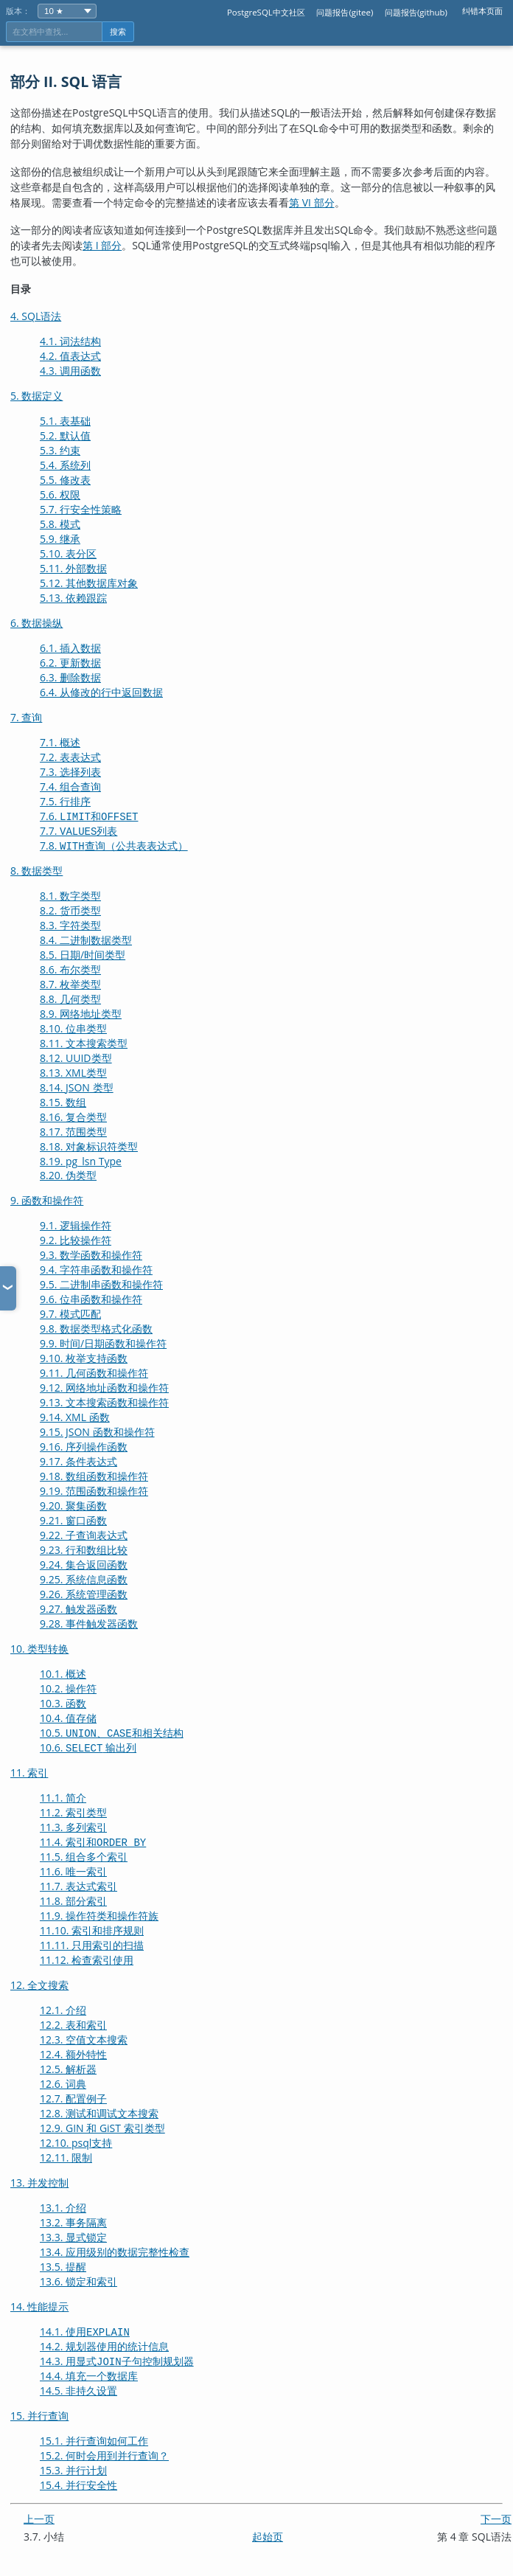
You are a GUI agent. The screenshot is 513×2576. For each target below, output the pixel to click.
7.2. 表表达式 (70, 757)
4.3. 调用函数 (70, 371)
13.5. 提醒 (63, 2267)
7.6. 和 (89, 816)
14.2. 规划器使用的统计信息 (104, 2346)
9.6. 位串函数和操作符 (91, 1299)
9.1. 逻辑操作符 (75, 1225)
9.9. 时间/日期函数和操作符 (103, 1343)
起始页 (267, 2537)
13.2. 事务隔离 (73, 2222)
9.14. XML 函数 (75, 1417)
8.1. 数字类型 (70, 896)
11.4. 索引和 (93, 1842)
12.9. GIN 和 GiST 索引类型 (102, 2128)
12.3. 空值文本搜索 (84, 2039)
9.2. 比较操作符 (75, 1240)
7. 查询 (26, 717)
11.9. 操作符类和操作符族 (99, 1916)
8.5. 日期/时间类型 (82, 955)
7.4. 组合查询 (70, 787)
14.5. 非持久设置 (78, 2391)
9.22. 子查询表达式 (84, 1535)
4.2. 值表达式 (70, 356)
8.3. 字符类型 (70, 925)
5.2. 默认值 (65, 435)
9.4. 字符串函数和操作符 (96, 1270)
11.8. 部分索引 (73, 1901)
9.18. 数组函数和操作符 (94, 1476)
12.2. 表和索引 (73, 2025)
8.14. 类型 (77, 1087)
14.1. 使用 (85, 2332)
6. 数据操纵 (36, 623)
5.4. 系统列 (65, 465)
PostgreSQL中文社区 (266, 12)
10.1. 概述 (63, 1674)
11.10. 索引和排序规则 (92, 1930)
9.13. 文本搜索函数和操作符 (104, 1402)
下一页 (496, 2519)
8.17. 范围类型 (73, 1132)
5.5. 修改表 (65, 480)
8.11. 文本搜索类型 (84, 1043)
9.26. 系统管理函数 (84, 1594)
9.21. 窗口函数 (73, 1520)
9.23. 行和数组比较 (84, 1550)
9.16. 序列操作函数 (84, 1447)
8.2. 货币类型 (70, 910)
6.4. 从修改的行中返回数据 (101, 692)
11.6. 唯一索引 (73, 1871)
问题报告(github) (416, 12)
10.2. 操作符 (68, 1688)
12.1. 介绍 (63, 2010)
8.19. (81, 1161)
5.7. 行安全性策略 (81, 509)
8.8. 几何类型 (70, 999)
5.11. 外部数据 (73, 568)
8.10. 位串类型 (73, 1028)
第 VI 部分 (312, 202)
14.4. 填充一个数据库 (89, 2376)
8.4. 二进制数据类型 (86, 940)
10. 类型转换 (39, 1649)
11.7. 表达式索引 (78, 1886)
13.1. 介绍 (63, 2208)
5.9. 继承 (60, 539)
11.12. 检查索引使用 (86, 1960)
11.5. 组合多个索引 (84, 1857)
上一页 (39, 2519)
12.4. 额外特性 (73, 2054)
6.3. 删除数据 (70, 677)
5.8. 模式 (60, 524)
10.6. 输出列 (88, 1747)
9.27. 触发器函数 (78, 1609)
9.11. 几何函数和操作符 (94, 1373)
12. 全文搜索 (39, 1985)
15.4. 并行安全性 (78, 2485)
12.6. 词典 (63, 2084)
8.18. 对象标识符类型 (89, 1146)
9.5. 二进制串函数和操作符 (101, 1284)
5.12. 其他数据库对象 (89, 583)
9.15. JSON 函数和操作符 (97, 1432)
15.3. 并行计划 (73, 2470)
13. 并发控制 (39, 2183)
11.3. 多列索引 (73, 1827)
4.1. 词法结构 (70, 341)
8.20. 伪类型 (68, 1175)
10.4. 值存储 (68, 1718)
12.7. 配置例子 (73, 2098)
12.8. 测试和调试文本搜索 (99, 2113)
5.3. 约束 (60, 450)
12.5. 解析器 (68, 2069)
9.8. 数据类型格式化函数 (96, 1329)
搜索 (118, 31)
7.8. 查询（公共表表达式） (114, 846)
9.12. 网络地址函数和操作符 (104, 1388)
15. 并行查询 (39, 2416)
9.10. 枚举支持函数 (84, 1358)
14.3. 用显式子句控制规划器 (117, 2361)
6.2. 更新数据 (70, 663)
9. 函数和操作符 (46, 1200)
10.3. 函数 (63, 1703)
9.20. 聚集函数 (73, 1506)
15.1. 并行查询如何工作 (94, 2441)
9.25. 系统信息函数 (84, 1579)
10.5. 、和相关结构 (112, 1733)
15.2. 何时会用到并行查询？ (104, 2455)
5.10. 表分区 (68, 553)
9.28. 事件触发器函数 (89, 1624)
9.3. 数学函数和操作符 (91, 1255)
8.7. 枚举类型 (70, 984)
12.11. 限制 (66, 2157)
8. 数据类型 (36, 871)
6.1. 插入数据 (70, 648)
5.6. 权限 (60, 494)
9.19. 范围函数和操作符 (94, 1491)
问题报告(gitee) (344, 12)
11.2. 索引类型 (73, 1812)
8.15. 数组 (63, 1102)
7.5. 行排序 (65, 801)
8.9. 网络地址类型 (81, 1014)
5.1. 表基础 (65, 421)
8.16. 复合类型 (73, 1117)
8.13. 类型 (73, 1073)
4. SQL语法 (35, 316)
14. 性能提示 (39, 2306)
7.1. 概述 (60, 742)
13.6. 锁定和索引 (78, 2281)
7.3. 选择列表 (70, 772)
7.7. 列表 (78, 831)
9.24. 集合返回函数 (84, 1565)
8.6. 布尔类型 (70, 969)
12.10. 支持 (76, 2143)
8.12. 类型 (76, 1058)
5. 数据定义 (36, 396)
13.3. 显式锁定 (73, 2237)
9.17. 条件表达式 (78, 1461)
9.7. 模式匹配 (70, 1314)
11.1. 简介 (63, 1798)
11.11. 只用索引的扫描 (92, 1945)
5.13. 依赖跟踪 (73, 598)
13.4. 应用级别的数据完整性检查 (114, 2252)
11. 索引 (29, 1773)
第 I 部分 (102, 245)
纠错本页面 (482, 10)
